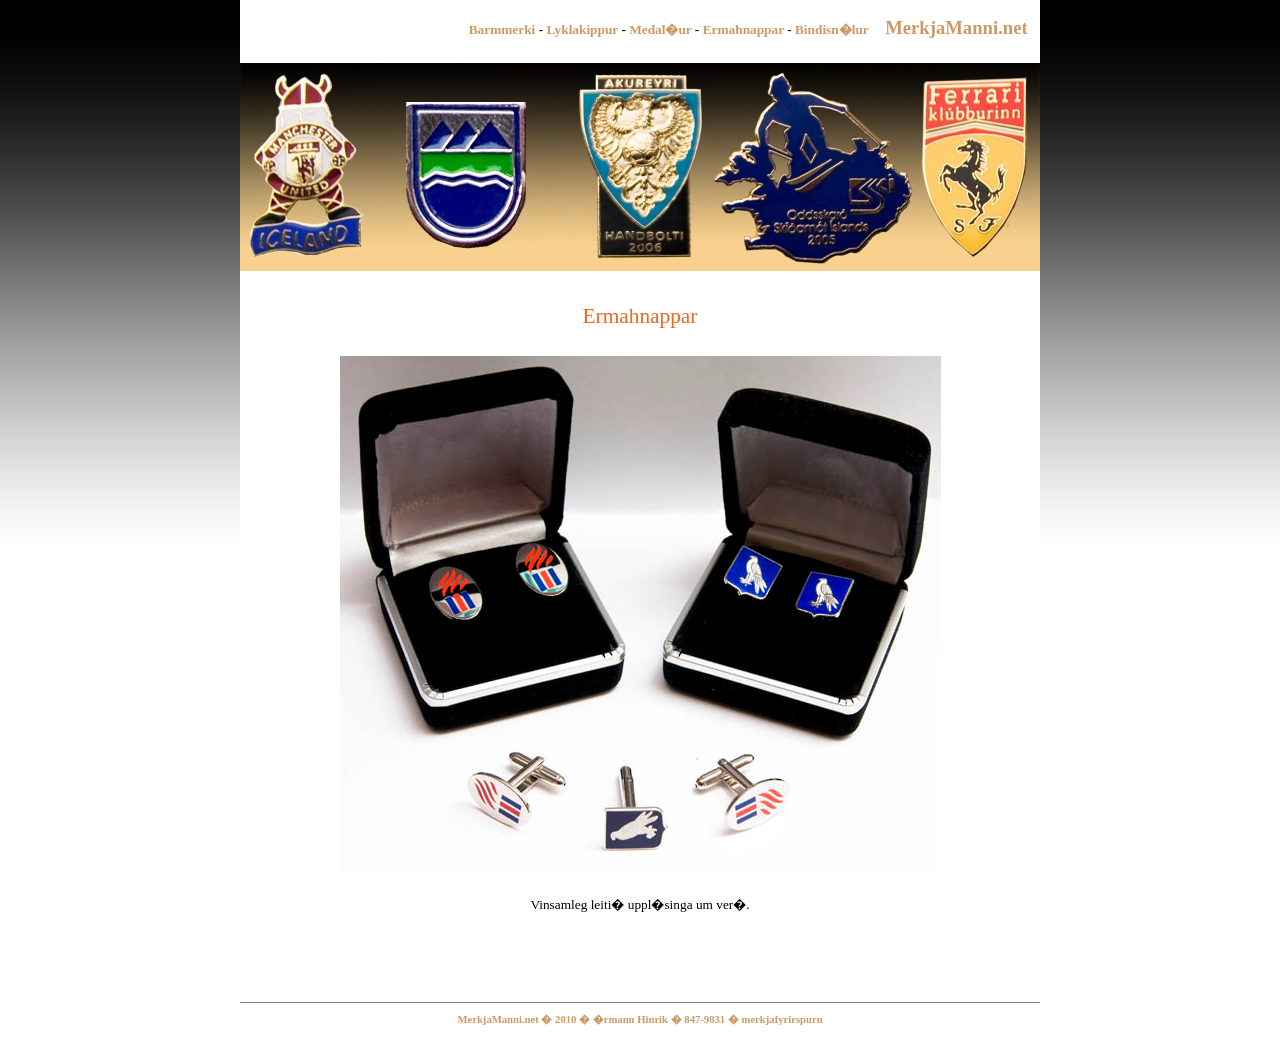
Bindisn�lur (832, 29)
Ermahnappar (743, 29)
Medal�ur (660, 29)
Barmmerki (502, 29)
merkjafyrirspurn (782, 1019)
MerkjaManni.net (961, 27)
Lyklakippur (583, 29)
